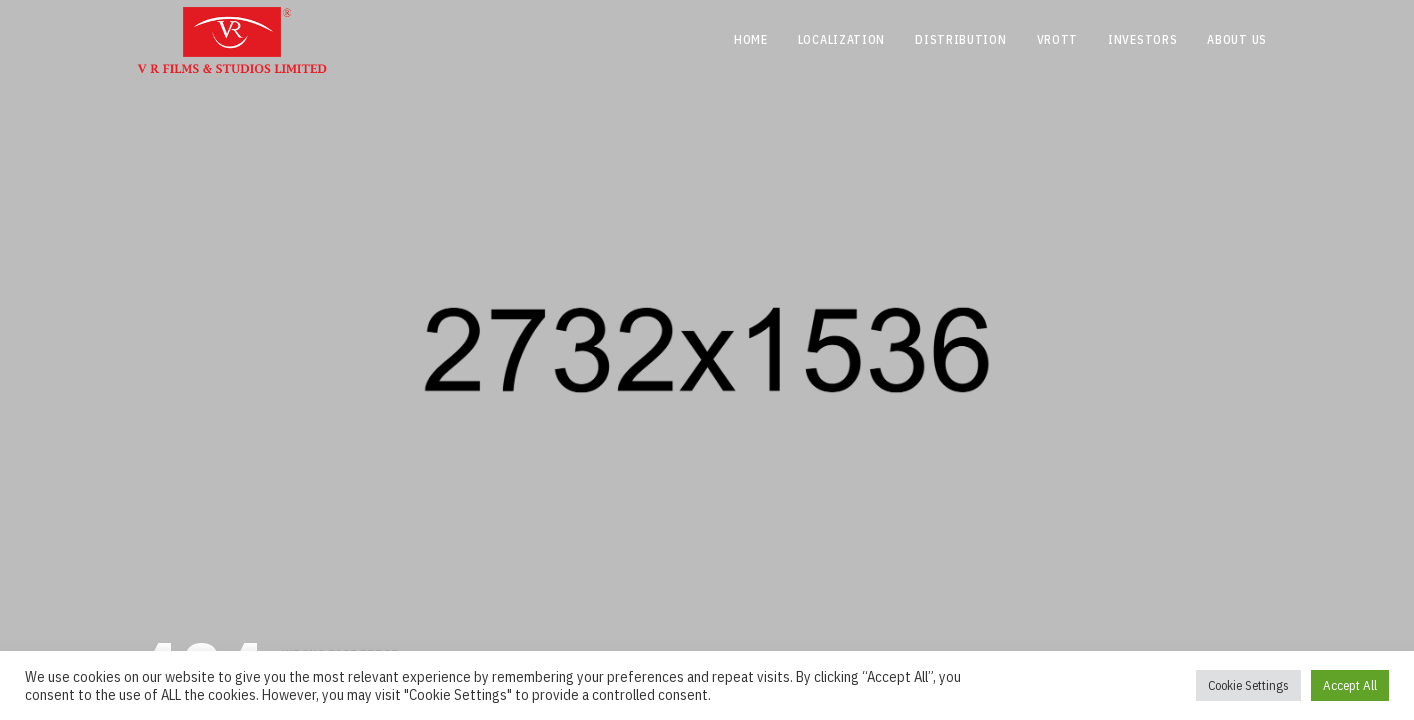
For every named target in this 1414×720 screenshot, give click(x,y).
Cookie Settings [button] (1248, 685)
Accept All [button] (1350, 685)
